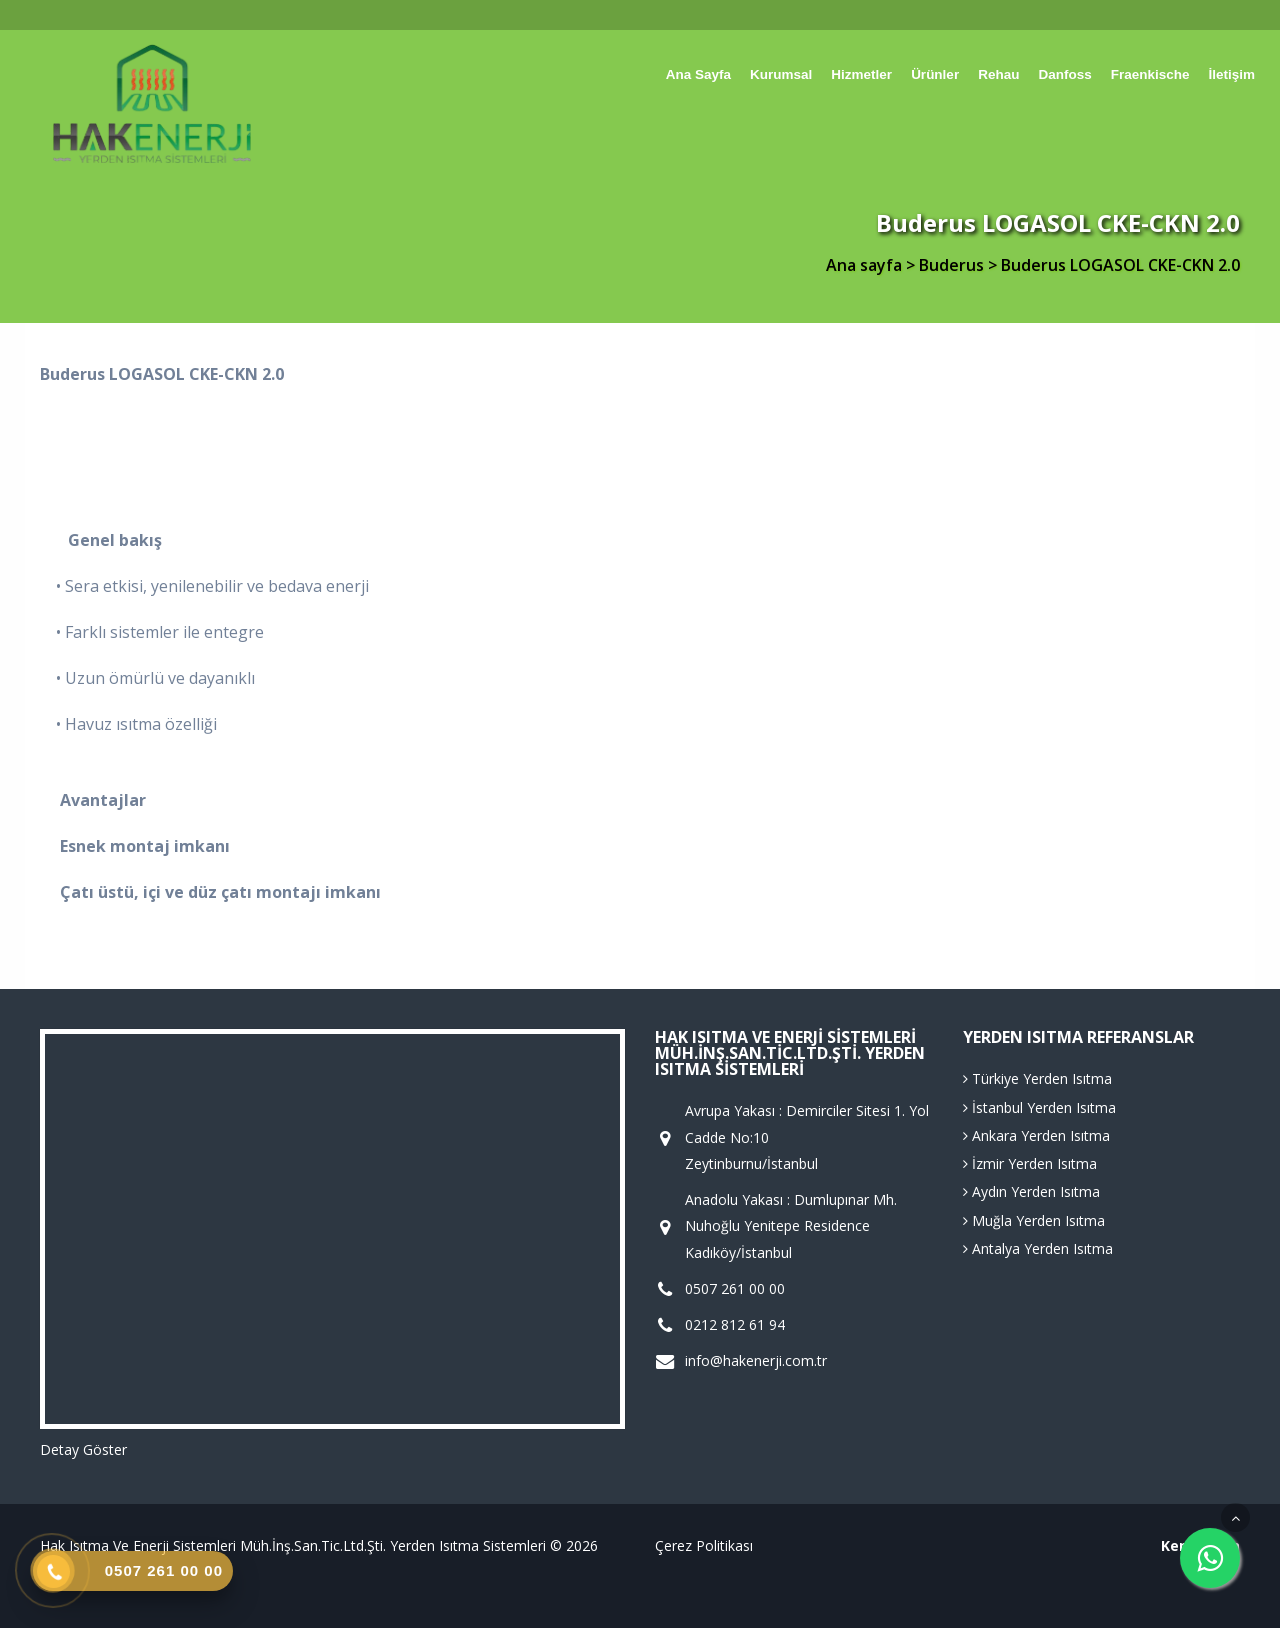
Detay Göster (83, 1449)
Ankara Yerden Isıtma (1036, 1135)
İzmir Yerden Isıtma (1030, 1163)
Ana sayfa (698, 74)
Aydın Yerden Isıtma (1031, 1191)
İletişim (1231, 74)
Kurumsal (781, 74)
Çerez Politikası (704, 1545)
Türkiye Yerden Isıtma (1037, 1078)
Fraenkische (1150, 74)
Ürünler (935, 74)
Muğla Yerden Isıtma (1034, 1220)
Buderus (953, 265)
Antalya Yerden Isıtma (1038, 1248)
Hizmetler (861, 74)
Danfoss (1064, 74)
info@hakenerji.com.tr (756, 1361)
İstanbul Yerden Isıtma (1039, 1107)
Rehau (998, 74)
